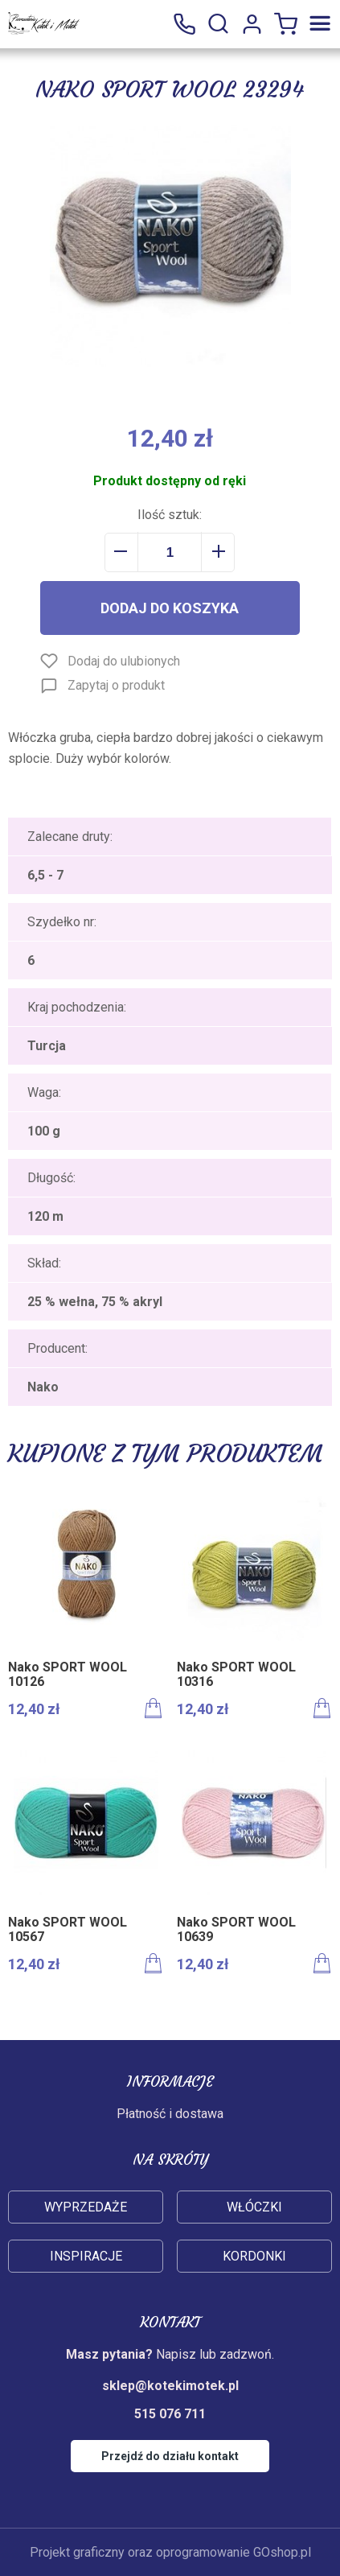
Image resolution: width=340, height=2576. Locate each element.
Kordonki (254, 2256)
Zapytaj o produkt (116, 685)
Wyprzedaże (85, 2207)
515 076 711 (184, 24)
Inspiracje (86, 2256)
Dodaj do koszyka (169, 608)
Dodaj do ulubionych (124, 661)
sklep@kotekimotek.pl (170, 2385)
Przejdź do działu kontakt (170, 2456)
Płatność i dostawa (170, 2113)
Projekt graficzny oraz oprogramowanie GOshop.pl (170, 2552)
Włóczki (254, 2207)
